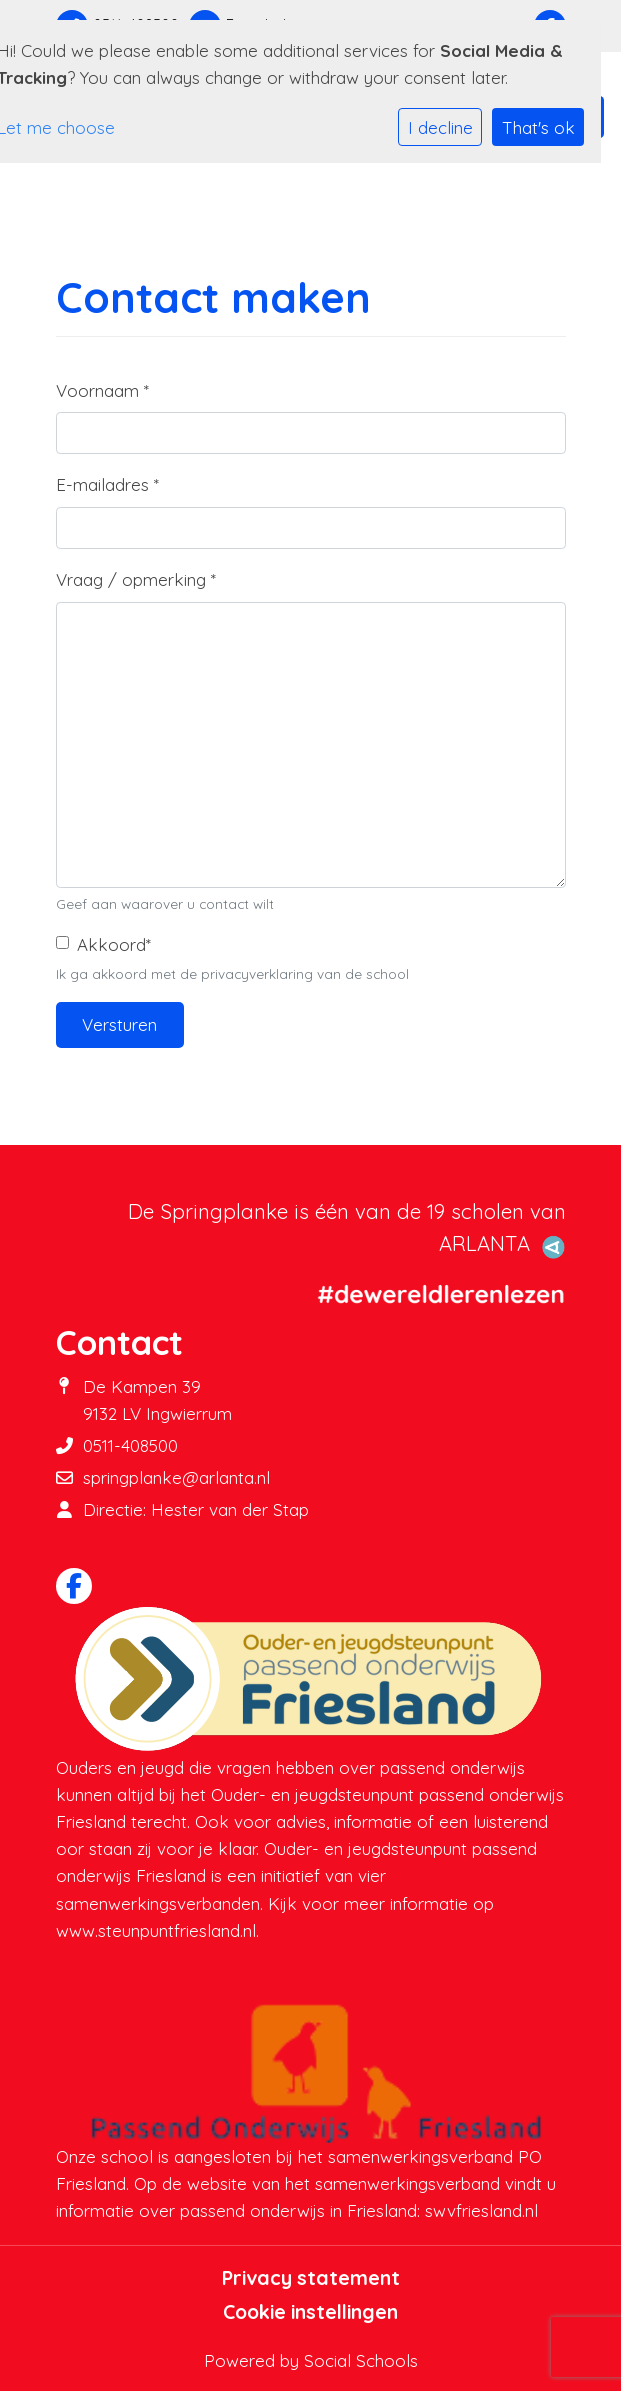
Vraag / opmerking (136, 579)
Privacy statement (311, 2278)
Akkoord (114, 944)
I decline (440, 127)
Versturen (119, 1024)
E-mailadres (107, 484)
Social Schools (361, 2360)
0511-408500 (130, 1445)
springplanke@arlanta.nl (176, 1477)
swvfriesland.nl (481, 2210)
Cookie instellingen (310, 2312)
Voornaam (102, 390)
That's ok (538, 127)
